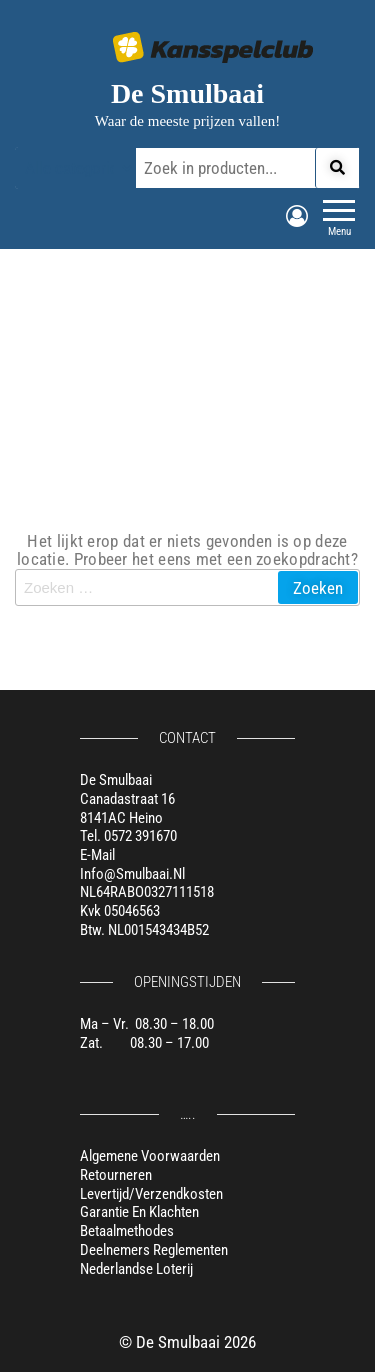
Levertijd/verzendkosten (151, 1194)
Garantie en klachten (139, 1212)
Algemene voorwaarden (150, 1156)
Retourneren (116, 1175)
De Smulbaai (187, 93)
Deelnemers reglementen (154, 1250)
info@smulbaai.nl (132, 874)
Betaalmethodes (127, 1231)
